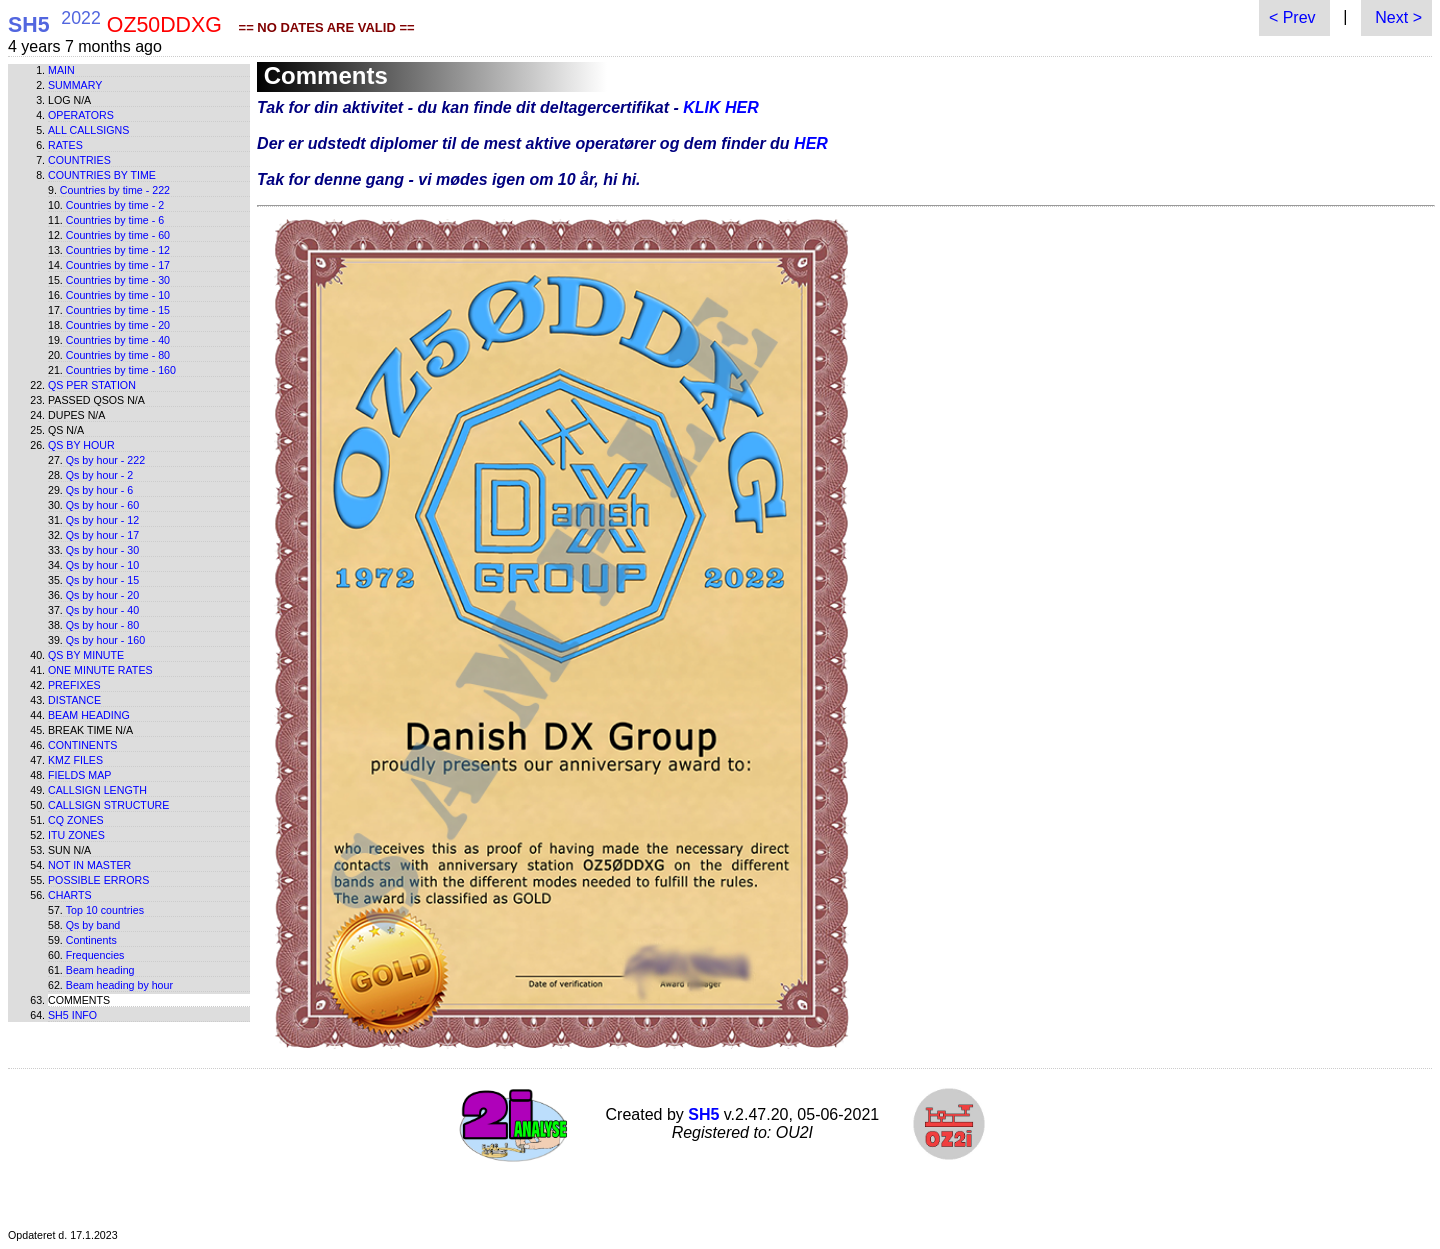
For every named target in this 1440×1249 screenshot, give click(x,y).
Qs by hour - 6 (100, 490)
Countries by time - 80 (118, 355)
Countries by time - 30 (118, 280)
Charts (70, 895)
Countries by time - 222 (115, 190)
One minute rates (100, 670)
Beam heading (89, 715)
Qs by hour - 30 (102, 550)
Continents (82, 745)
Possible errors (98, 880)
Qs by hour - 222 (105, 460)
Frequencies (95, 955)
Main (61, 70)
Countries (79, 160)
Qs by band (93, 925)
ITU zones (76, 835)
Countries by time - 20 (118, 325)
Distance (74, 700)
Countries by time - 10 (118, 295)
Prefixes (74, 685)
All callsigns (88, 130)
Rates (65, 145)
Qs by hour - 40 (102, 610)
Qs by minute (86, 655)
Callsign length (97, 790)
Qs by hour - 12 (102, 520)
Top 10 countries (105, 910)
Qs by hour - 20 (102, 595)
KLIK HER (721, 107)
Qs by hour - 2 (100, 475)
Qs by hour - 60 (102, 505)
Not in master (89, 865)
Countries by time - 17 (118, 265)
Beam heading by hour (119, 985)
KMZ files (75, 760)
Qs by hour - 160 (105, 640)
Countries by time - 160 (121, 370)
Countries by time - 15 (118, 310)
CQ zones (76, 820)
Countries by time (102, 175)
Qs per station (92, 385)
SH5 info (72, 1015)
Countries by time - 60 (118, 235)
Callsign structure (108, 805)
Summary (75, 85)
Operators (81, 115)
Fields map (79, 775)
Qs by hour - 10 (102, 565)
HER (811, 143)
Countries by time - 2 (115, 205)
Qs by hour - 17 (102, 535)
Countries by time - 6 (115, 220)
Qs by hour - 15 (102, 580)
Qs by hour (81, 445)
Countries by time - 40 (118, 340)
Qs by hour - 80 (102, 625)
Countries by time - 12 (118, 250)
